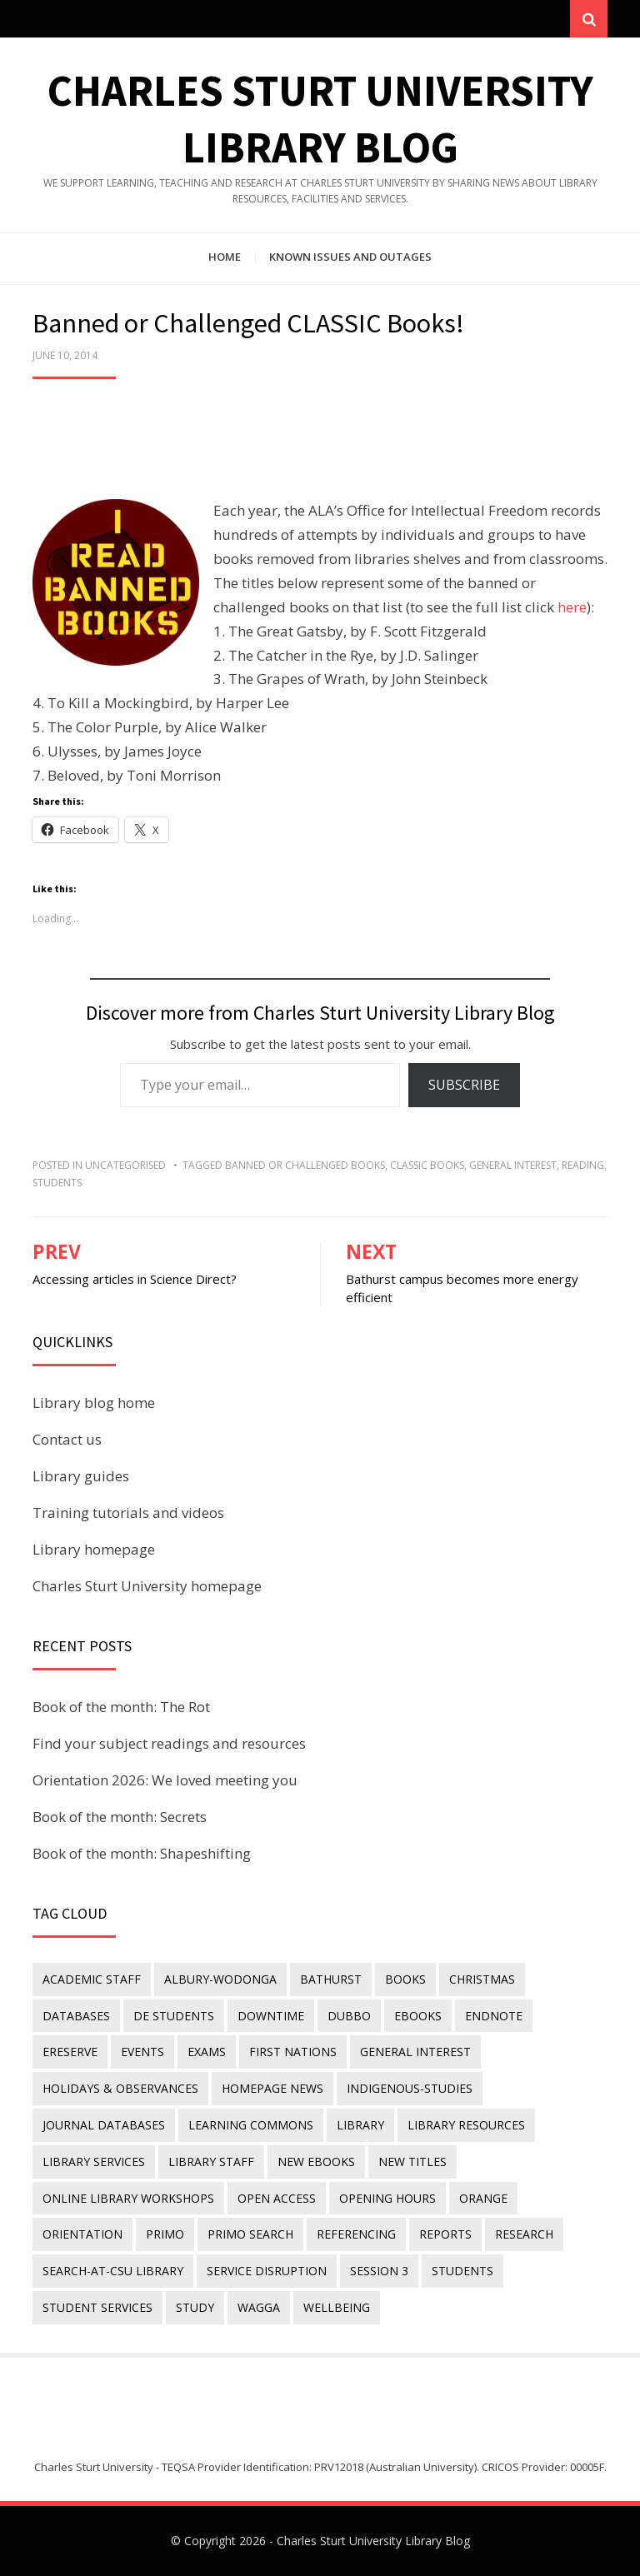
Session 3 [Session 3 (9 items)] (379, 2271)
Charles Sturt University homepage (147, 1585)
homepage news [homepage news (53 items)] (272, 2088)
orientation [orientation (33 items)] (82, 2235)
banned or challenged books (305, 1165)
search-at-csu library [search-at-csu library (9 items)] (112, 2271)
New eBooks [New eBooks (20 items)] (316, 2161)
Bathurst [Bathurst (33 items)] (331, 1979)
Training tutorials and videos (128, 1512)
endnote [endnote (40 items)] (493, 2016)
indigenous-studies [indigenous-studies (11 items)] (409, 2088)
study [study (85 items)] (195, 2307)
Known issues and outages (350, 256)
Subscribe (464, 1085)
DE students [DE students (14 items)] (173, 2016)
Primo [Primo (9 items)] (165, 2235)
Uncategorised (125, 1165)
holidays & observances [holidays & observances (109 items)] (120, 2088)
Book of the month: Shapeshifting (141, 1853)
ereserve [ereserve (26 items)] (70, 2052)
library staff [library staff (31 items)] (211, 2161)
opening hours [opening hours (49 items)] (387, 2198)
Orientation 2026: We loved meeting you (165, 1780)
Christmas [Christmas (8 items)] (482, 1979)
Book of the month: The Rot (121, 1706)
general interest (513, 1165)
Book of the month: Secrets (119, 1816)
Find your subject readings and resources (169, 1743)
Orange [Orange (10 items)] (483, 2198)
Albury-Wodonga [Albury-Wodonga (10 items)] (220, 1979)
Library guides (80, 1475)
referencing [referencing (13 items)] (356, 2235)
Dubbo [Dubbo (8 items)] (349, 2016)
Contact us (67, 1439)
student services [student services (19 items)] (97, 2307)
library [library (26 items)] (360, 2125)
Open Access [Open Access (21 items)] (277, 2198)
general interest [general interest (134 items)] (415, 2052)
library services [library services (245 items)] (93, 2161)
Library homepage (93, 1549)
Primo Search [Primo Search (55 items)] (250, 2235)
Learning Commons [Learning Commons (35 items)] (250, 2125)
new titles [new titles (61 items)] (412, 2161)
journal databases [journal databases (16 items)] (103, 2125)
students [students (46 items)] (462, 2271)
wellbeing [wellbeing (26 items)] (336, 2307)
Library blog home (93, 1402)
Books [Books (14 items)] (405, 1979)
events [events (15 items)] (142, 2052)
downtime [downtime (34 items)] (271, 2016)
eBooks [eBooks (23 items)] (418, 2016)
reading (583, 1165)
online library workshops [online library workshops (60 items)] (128, 2198)
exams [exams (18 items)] (207, 2052)
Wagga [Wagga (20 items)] (259, 2307)
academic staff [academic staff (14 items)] (91, 1979)
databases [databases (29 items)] (76, 2016)
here (572, 607)
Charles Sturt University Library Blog (373, 2541)
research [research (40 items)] (524, 2235)
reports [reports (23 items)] (445, 2235)
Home (224, 256)
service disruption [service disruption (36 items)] (267, 2271)
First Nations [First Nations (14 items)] (293, 2052)
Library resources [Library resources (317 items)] (466, 2125)
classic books (427, 1165)
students (57, 1183)
